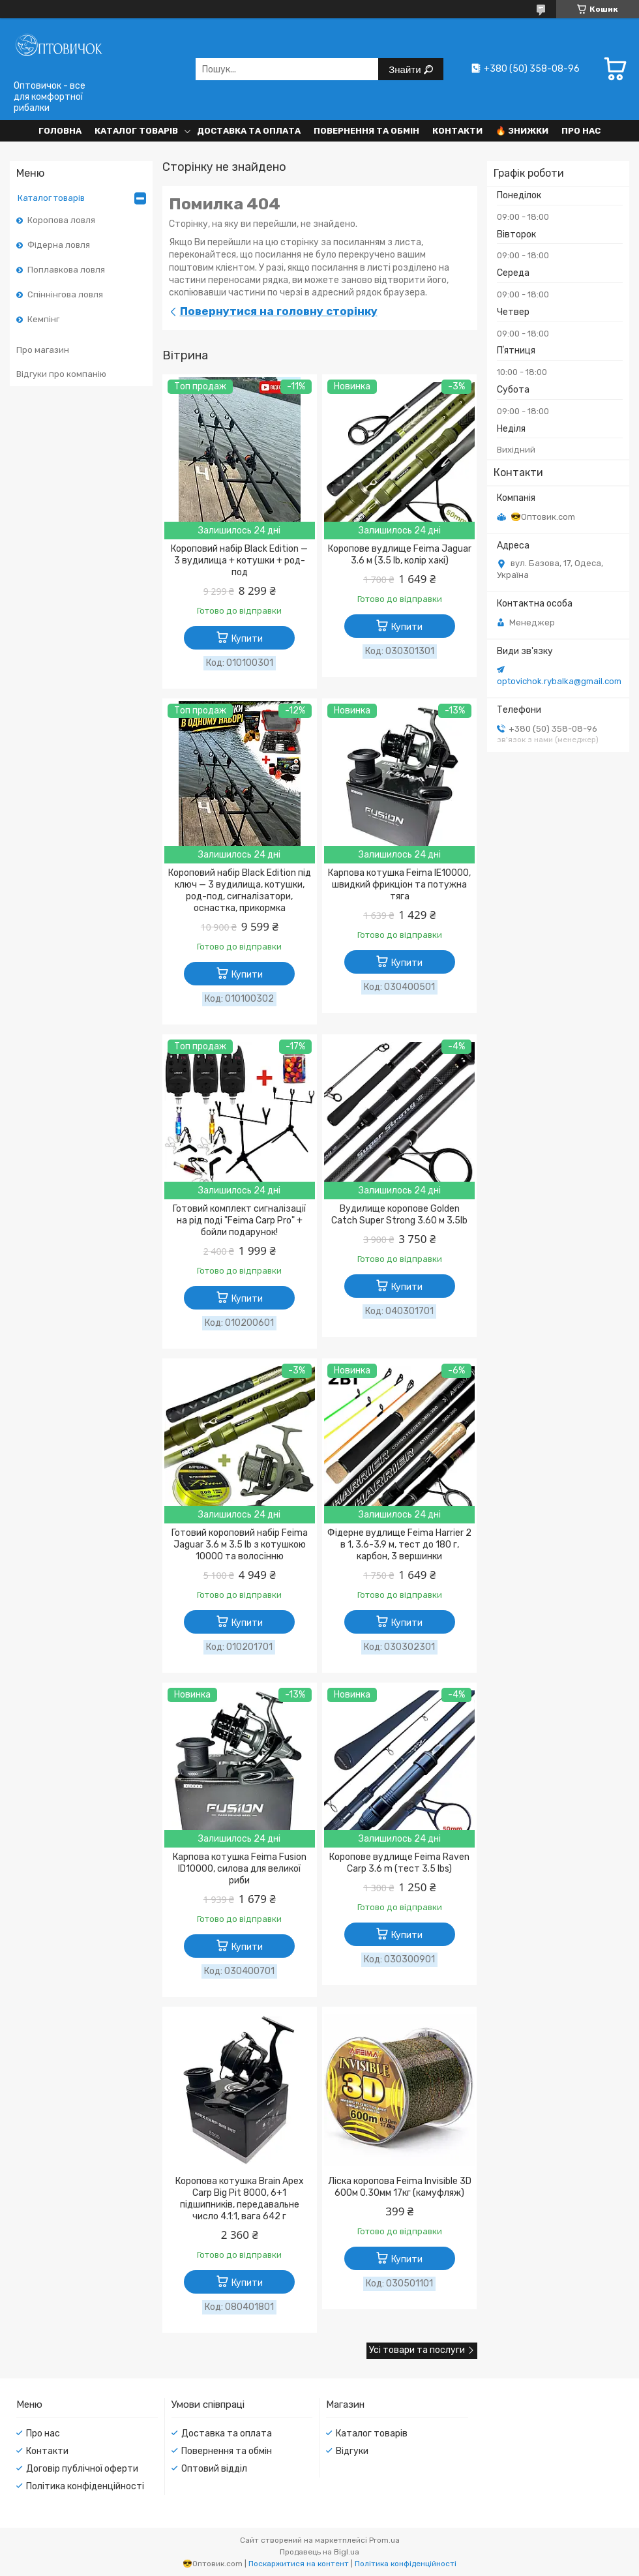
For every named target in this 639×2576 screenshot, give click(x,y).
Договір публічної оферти (82, 2468)
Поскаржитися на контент (298, 2563)
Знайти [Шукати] (406, 69)
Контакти (457, 131)
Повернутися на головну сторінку (279, 311)
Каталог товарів (136, 131)
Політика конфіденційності (85, 2486)
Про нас (581, 131)
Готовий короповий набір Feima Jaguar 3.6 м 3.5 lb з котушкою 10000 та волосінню (239, 1544)
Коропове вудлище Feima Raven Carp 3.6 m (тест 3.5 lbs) (399, 1862)
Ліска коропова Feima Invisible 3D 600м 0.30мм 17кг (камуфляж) (399, 2187)
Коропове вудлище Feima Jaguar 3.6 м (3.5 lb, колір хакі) (399, 554)
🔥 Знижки (522, 131)
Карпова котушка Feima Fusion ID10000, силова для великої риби (239, 1868)
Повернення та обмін (366, 131)
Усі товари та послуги (417, 2350)
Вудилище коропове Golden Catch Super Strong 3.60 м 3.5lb (399, 1214)
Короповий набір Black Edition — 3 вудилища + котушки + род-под (239, 560)
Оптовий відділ (214, 2468)
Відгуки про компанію (61, 374)
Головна (60, 131)
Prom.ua (384, 2540)
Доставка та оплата (249, 131)
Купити (247, 638)
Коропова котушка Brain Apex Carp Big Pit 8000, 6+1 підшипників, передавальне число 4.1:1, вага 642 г (239, 2199)
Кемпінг (43, 319)
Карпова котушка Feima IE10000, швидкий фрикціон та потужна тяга (399, 884)
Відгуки (352, 2451)
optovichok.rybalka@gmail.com (559, 681)
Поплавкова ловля (66, 270)
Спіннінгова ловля (65, 294)
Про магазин (42, 350)
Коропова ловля (61, 220)
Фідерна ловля (58, 245)
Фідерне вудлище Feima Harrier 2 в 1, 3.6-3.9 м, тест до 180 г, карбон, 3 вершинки (399, 1544)
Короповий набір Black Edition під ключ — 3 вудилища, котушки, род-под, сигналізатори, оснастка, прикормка (239, 890)
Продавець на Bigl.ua (319, 2551)
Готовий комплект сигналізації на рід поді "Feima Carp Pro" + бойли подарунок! (239, 1220)
